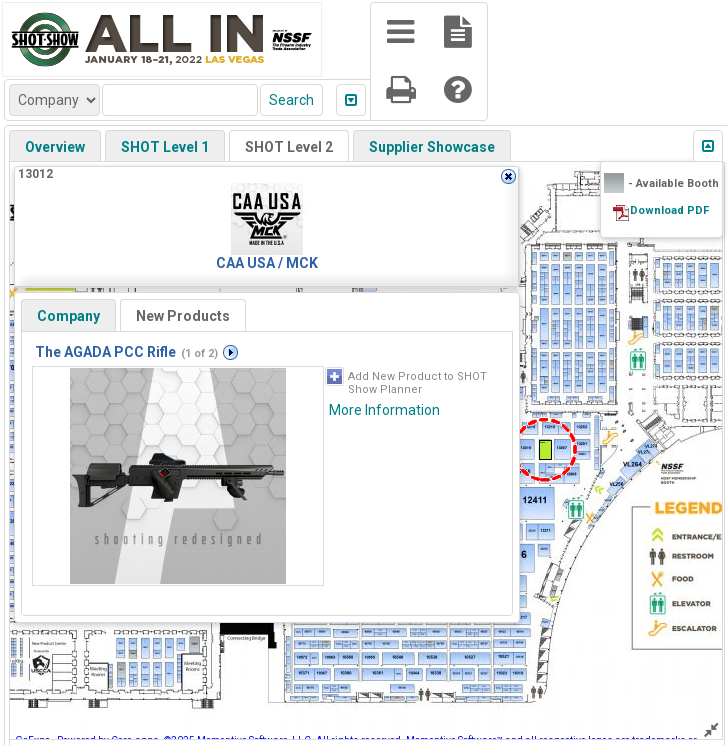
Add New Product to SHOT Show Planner (417, 383)
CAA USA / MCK (267, 263)
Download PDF (669, 210)
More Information (384, 410)
